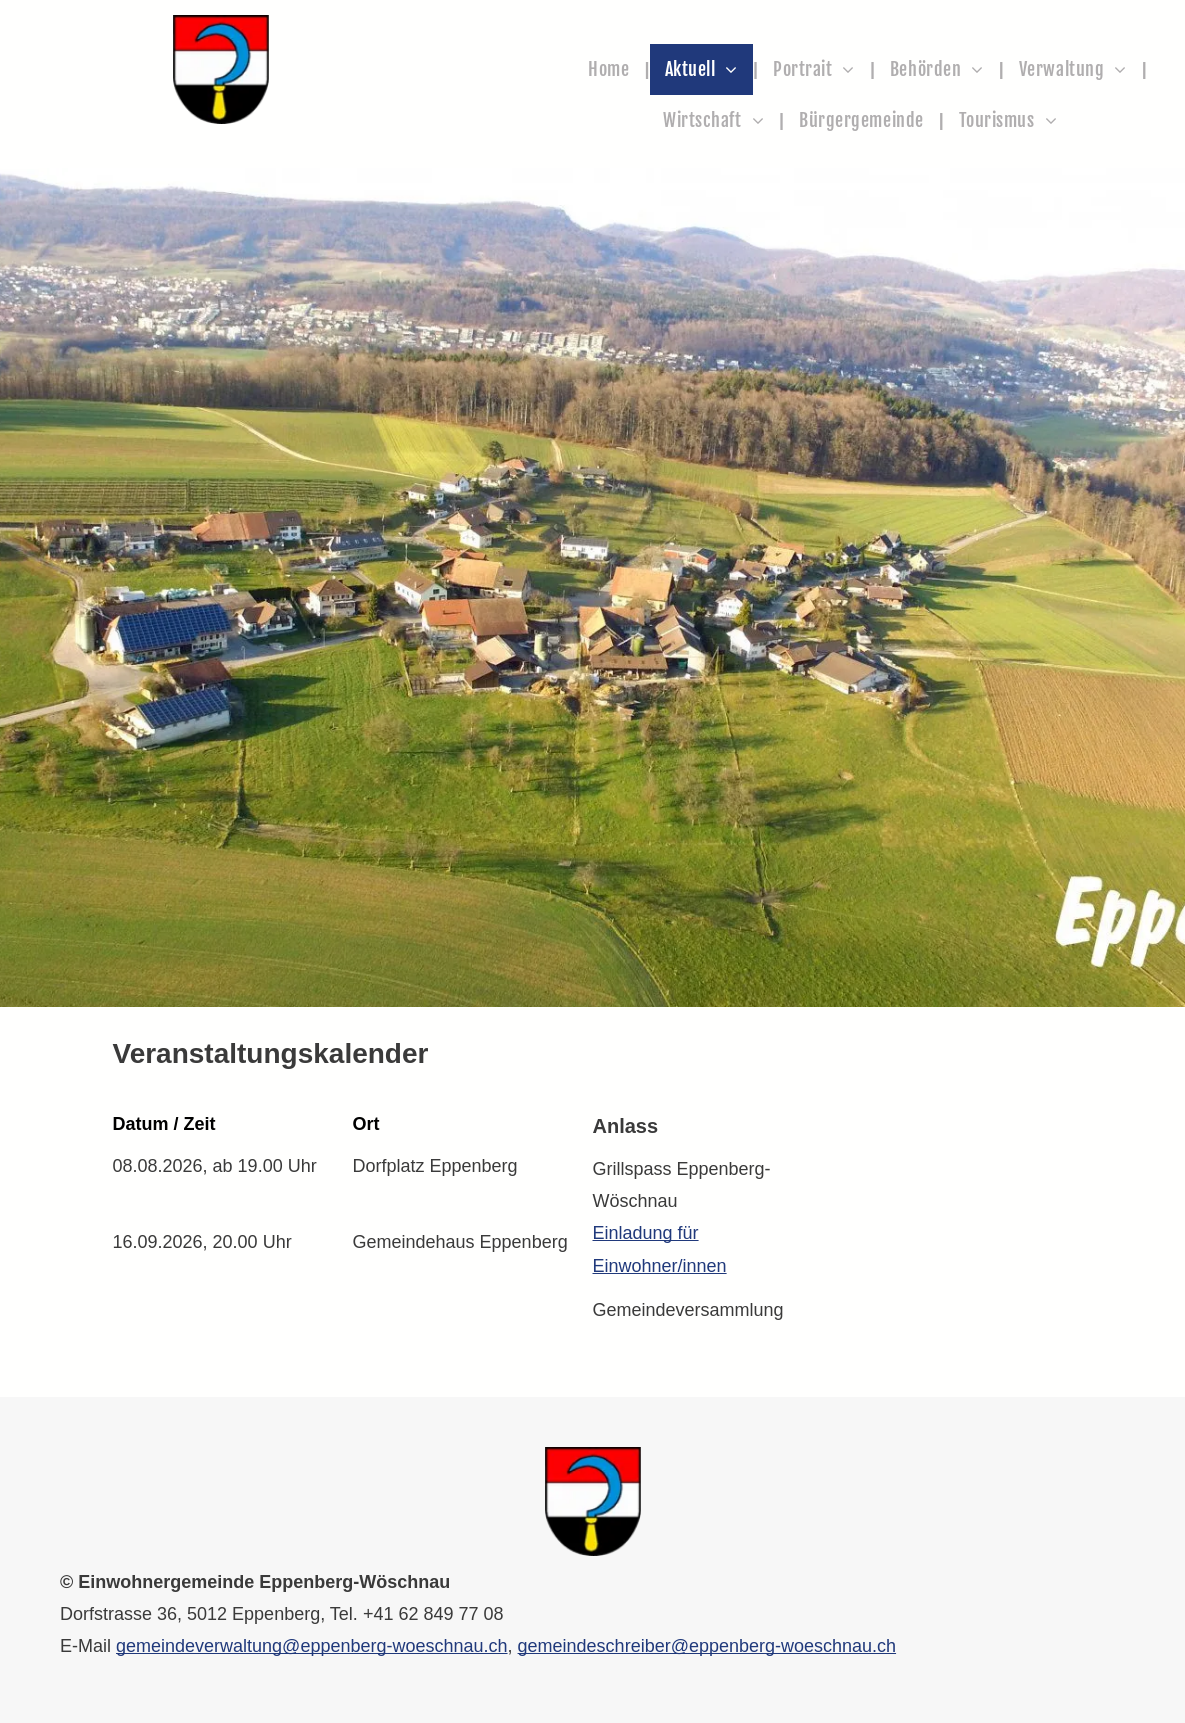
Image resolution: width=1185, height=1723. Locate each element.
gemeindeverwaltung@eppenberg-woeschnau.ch (312, 1646)
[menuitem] (611, 69)
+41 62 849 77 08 (433, 1614)
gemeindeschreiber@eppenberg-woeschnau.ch (707, 1646)
